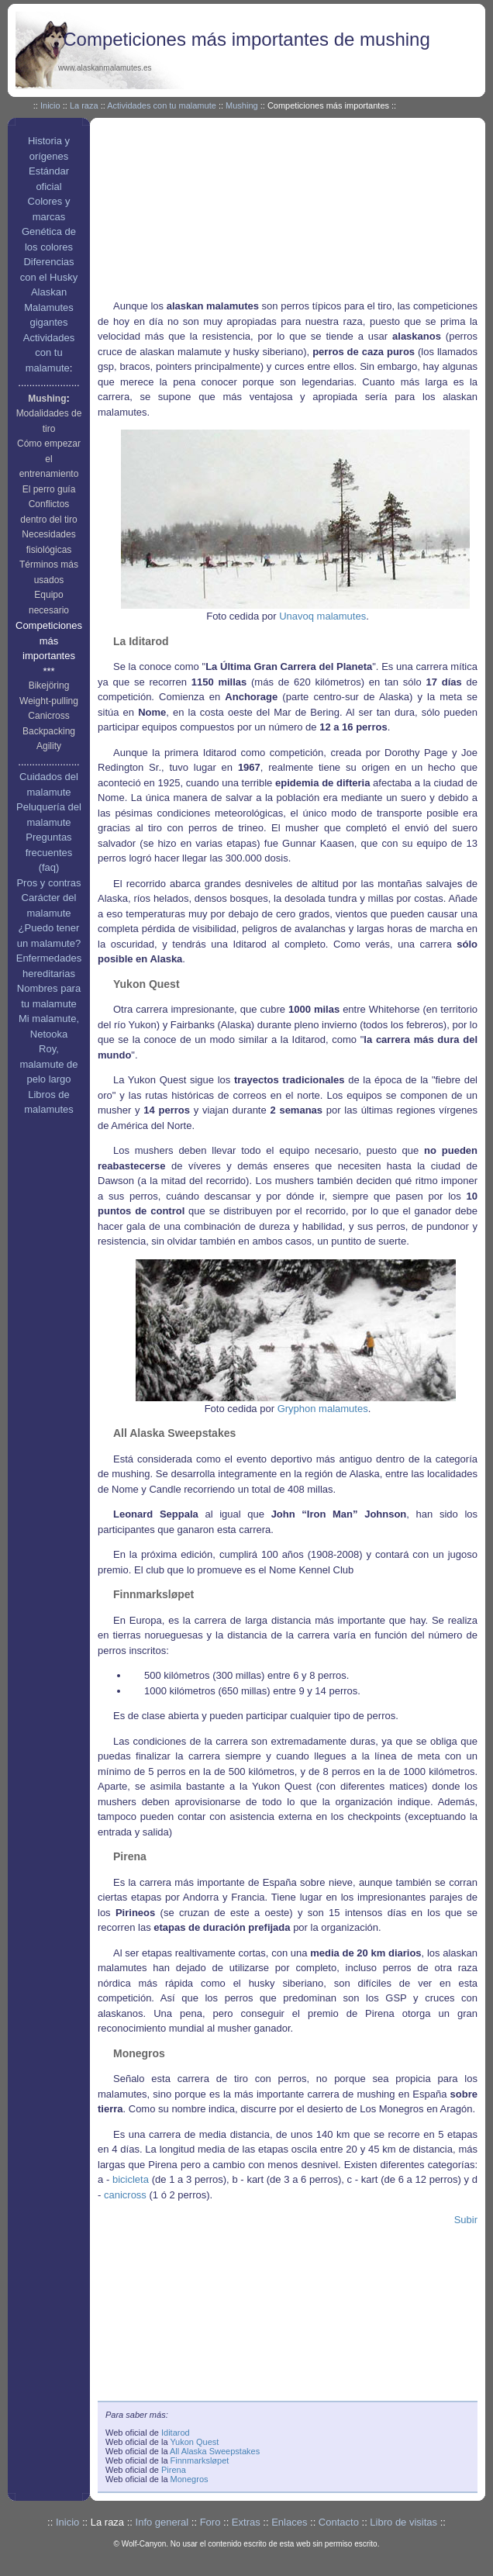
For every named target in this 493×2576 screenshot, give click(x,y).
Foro (210, 2522)
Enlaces (289, 2522)
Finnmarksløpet (200, 2460)
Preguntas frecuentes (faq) (49, 852)
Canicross (48, 715)
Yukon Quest (194, 2442)
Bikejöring (49, 685)
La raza (84, 105)
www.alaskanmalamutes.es (105, 68)
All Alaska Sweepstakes (215, 2451)
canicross (125, 2195)
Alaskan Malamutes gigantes (49, 307)
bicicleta (130, 2179)
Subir (465, 2220)
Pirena (173, 2469)
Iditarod (175, 2432)
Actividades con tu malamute (161, 105)
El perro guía (49, 489)
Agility (48, 746)
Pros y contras (48, 883)
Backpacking (48, 731)
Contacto (339, 2522)
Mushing (242, 105)
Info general (162, 2522)
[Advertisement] (217, 210)
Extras (246, 2522)
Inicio (50, 105)
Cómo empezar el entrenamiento (49, 458)
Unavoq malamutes (322, 616)
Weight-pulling (48, 701)
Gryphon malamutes (323, 1408)
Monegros (190, 2479)
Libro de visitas (403, 2522)
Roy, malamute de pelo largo (48, 1064)
